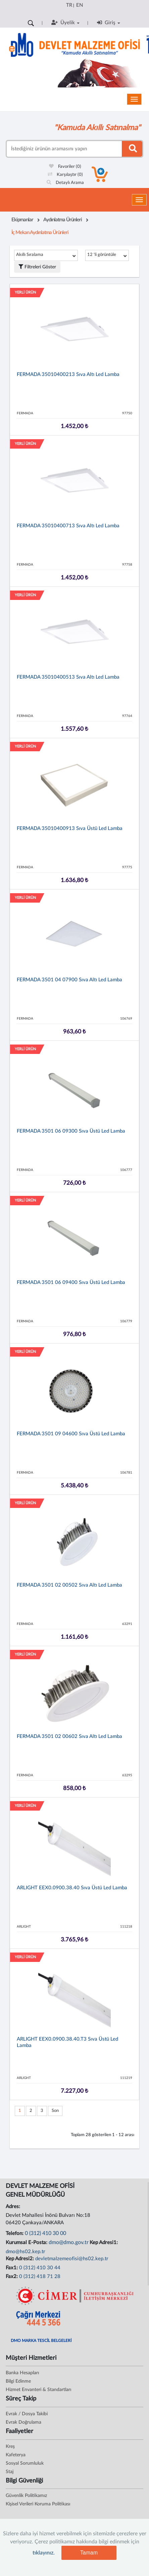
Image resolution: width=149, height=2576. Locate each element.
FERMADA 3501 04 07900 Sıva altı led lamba (69, 979)
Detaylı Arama (65, 183)
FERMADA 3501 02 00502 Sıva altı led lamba (69, 1585)
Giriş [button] (108, 22)
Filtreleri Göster (37, 266)
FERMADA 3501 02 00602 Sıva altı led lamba (69, 1736)
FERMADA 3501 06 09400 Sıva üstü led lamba (71, 1282)
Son (55, 2111)
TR (69, 5)
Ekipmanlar (22, 219)
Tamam (89, 2552)
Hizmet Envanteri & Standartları (38, 2389)
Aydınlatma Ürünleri (62, 219)
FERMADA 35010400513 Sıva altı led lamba (68, 677)
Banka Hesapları (22, 2373)
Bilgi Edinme (18, 2381)
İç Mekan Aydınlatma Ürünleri (39, 232)
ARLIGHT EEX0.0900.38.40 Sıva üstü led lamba (72, 1887)
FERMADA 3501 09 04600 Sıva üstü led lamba (71, 1433)
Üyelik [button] (65, 22)
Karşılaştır (65, 175)
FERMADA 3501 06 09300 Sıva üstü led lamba (71, 1131)
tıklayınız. (44, 2552)
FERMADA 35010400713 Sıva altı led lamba (68, 525)
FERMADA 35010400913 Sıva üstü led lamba (69, 828)
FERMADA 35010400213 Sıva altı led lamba (68, 374)
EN (79, 5)
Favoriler (65, 166)
